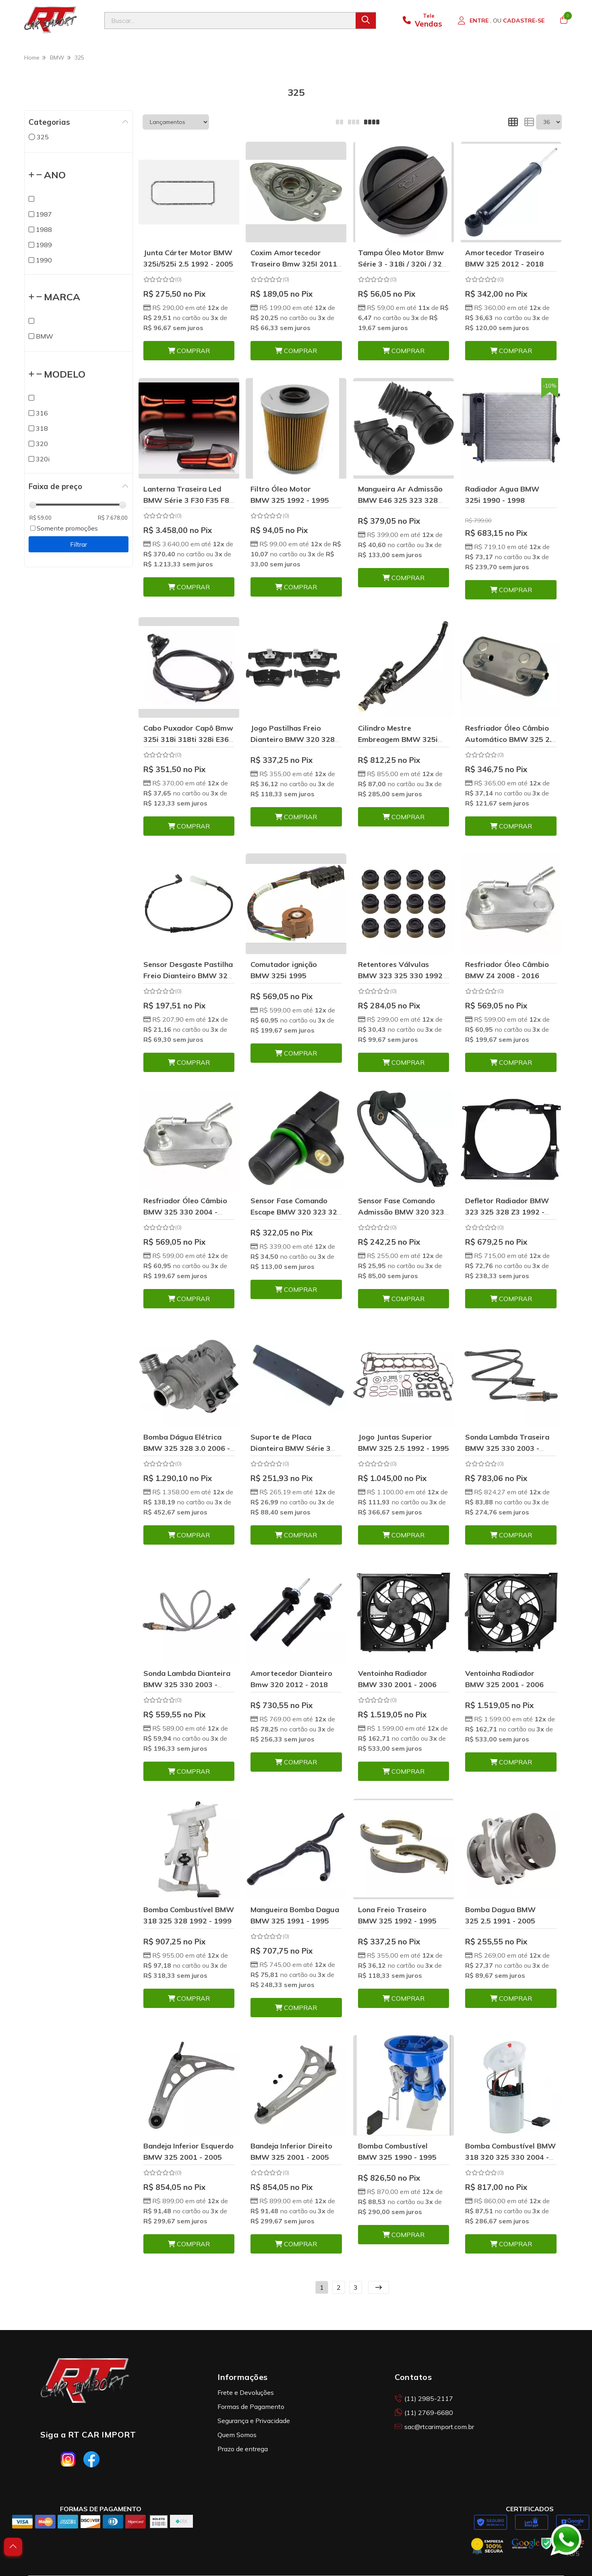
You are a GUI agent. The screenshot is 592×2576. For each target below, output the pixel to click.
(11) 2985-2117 (424, 2398)
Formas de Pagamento (250, 2406)
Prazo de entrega (242, 2449)
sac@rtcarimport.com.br (434, 2427)
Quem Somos (237, 2435)
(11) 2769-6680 (424, 2413)
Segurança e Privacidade (253, 2421)
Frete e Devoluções (245, 2392)
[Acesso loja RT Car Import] (501, 20)
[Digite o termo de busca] (230, 20)
